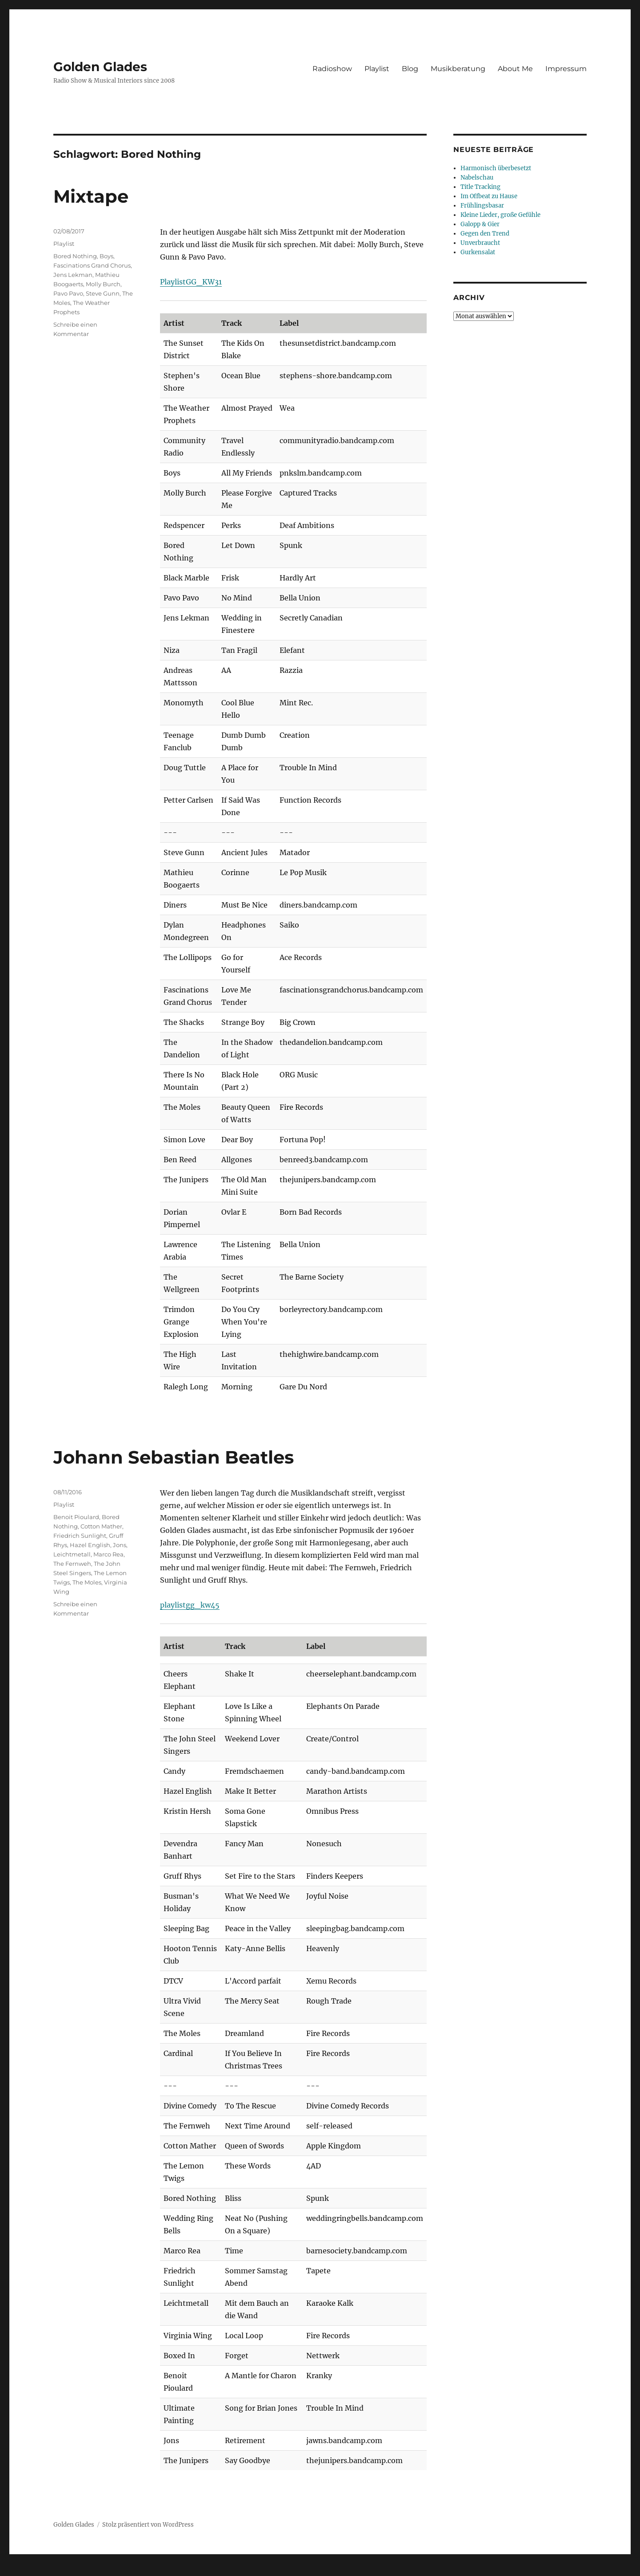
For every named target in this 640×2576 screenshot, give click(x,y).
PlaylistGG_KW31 (191, 281)
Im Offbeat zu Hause (488, 196)
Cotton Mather (101, 1526)
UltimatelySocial (393, 2569)
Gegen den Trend (484, 233)
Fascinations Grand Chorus (92, 265)
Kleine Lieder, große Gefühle (500, 215)
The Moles (86, 1582)
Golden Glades (100, 66)
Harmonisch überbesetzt (495, 168)
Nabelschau (476, 177)
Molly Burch (103, 284)
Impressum (566, 68)
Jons (119, 1544)
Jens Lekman (72, 274)
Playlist (376, 68)
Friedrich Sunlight (79, 1535)
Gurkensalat (477, 252)
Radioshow (332, 68)
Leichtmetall (72, 1554)
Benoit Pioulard (76, 1516)
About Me (515, 68)
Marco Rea (108, 1554)
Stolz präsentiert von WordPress (148, 2524)
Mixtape (90, 196)
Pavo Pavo (68, 293)
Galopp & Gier (480, 224)
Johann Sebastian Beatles (173, 1457)
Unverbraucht (480, 243)
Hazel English (90, 1544)
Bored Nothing (75, 256)
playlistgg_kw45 (190, 1604)
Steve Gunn (103, 293)
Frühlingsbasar (482, 205)
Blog (410, 68)
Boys (106, 256)
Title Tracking (480, 187)
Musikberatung (458, 68)
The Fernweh (72, 1563)
